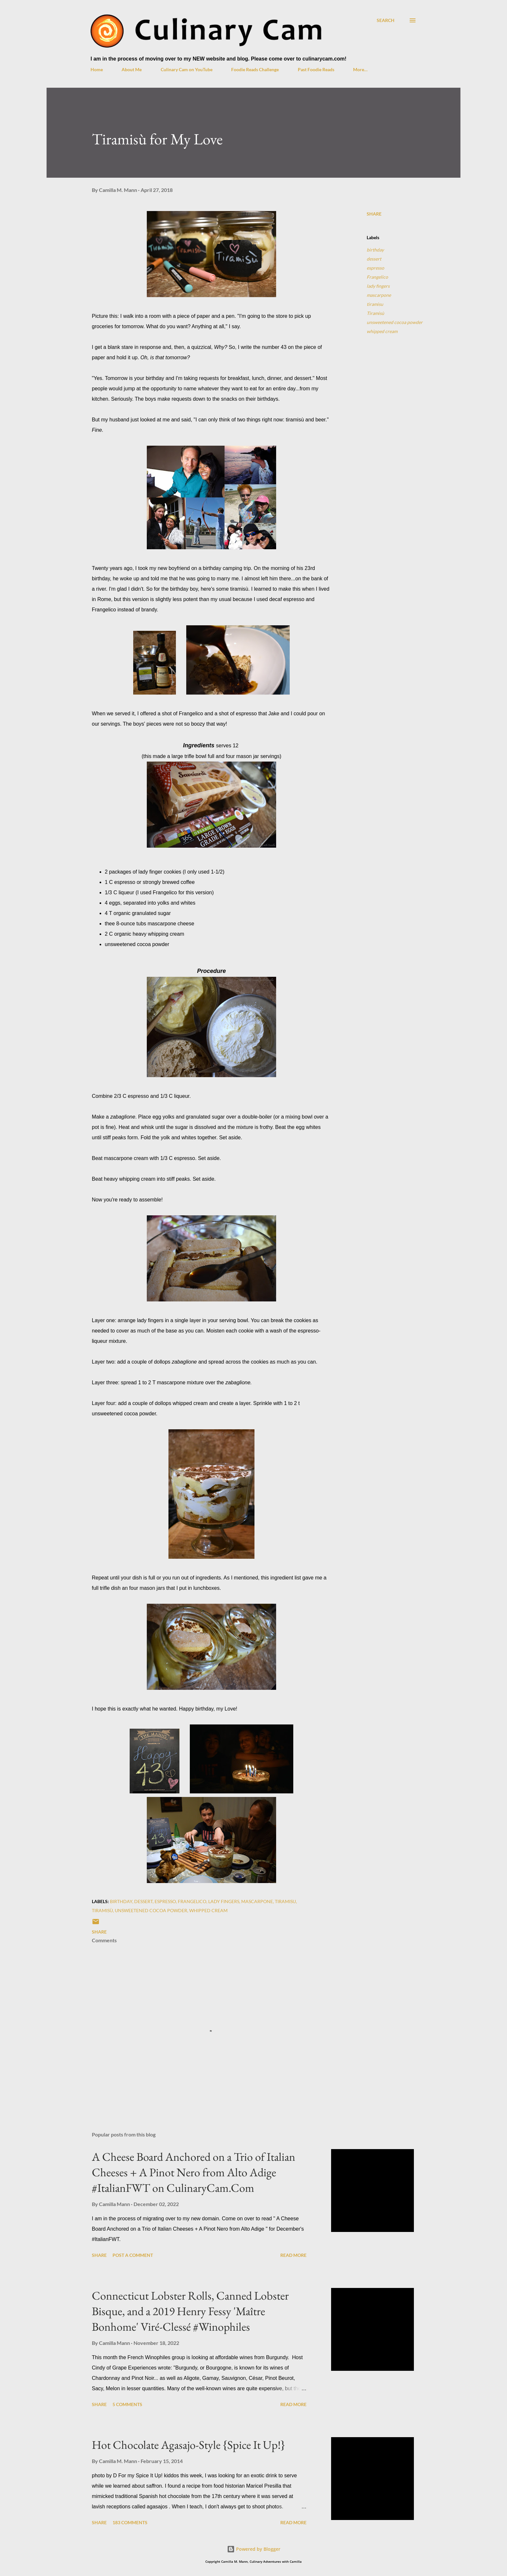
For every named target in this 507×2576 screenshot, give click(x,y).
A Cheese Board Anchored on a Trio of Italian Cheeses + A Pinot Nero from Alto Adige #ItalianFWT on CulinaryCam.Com (193, 2172)
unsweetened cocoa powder (395, 322)
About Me (132, 69)
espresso (375, 268)
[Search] (385, 20)
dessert (374, 259)
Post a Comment (133, 2255)
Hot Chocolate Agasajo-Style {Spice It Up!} (188, 2444)
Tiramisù (375, 313)
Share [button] (374, 214)
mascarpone (379, 295)
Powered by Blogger (253, 2549)
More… (360, 69)
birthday (375, 249)
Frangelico (377, 277)
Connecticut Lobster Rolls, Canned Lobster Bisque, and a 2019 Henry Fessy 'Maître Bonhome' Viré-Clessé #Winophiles (190, 2311)
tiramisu (375, 304)
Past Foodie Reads (316, 69)
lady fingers (378, 286)
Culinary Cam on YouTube (186, 69)
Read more (293, 2255)
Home (97, 69)
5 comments (127, 2404)
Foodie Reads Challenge (255, 69)
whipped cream (382, 331)
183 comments (130, 2522)
